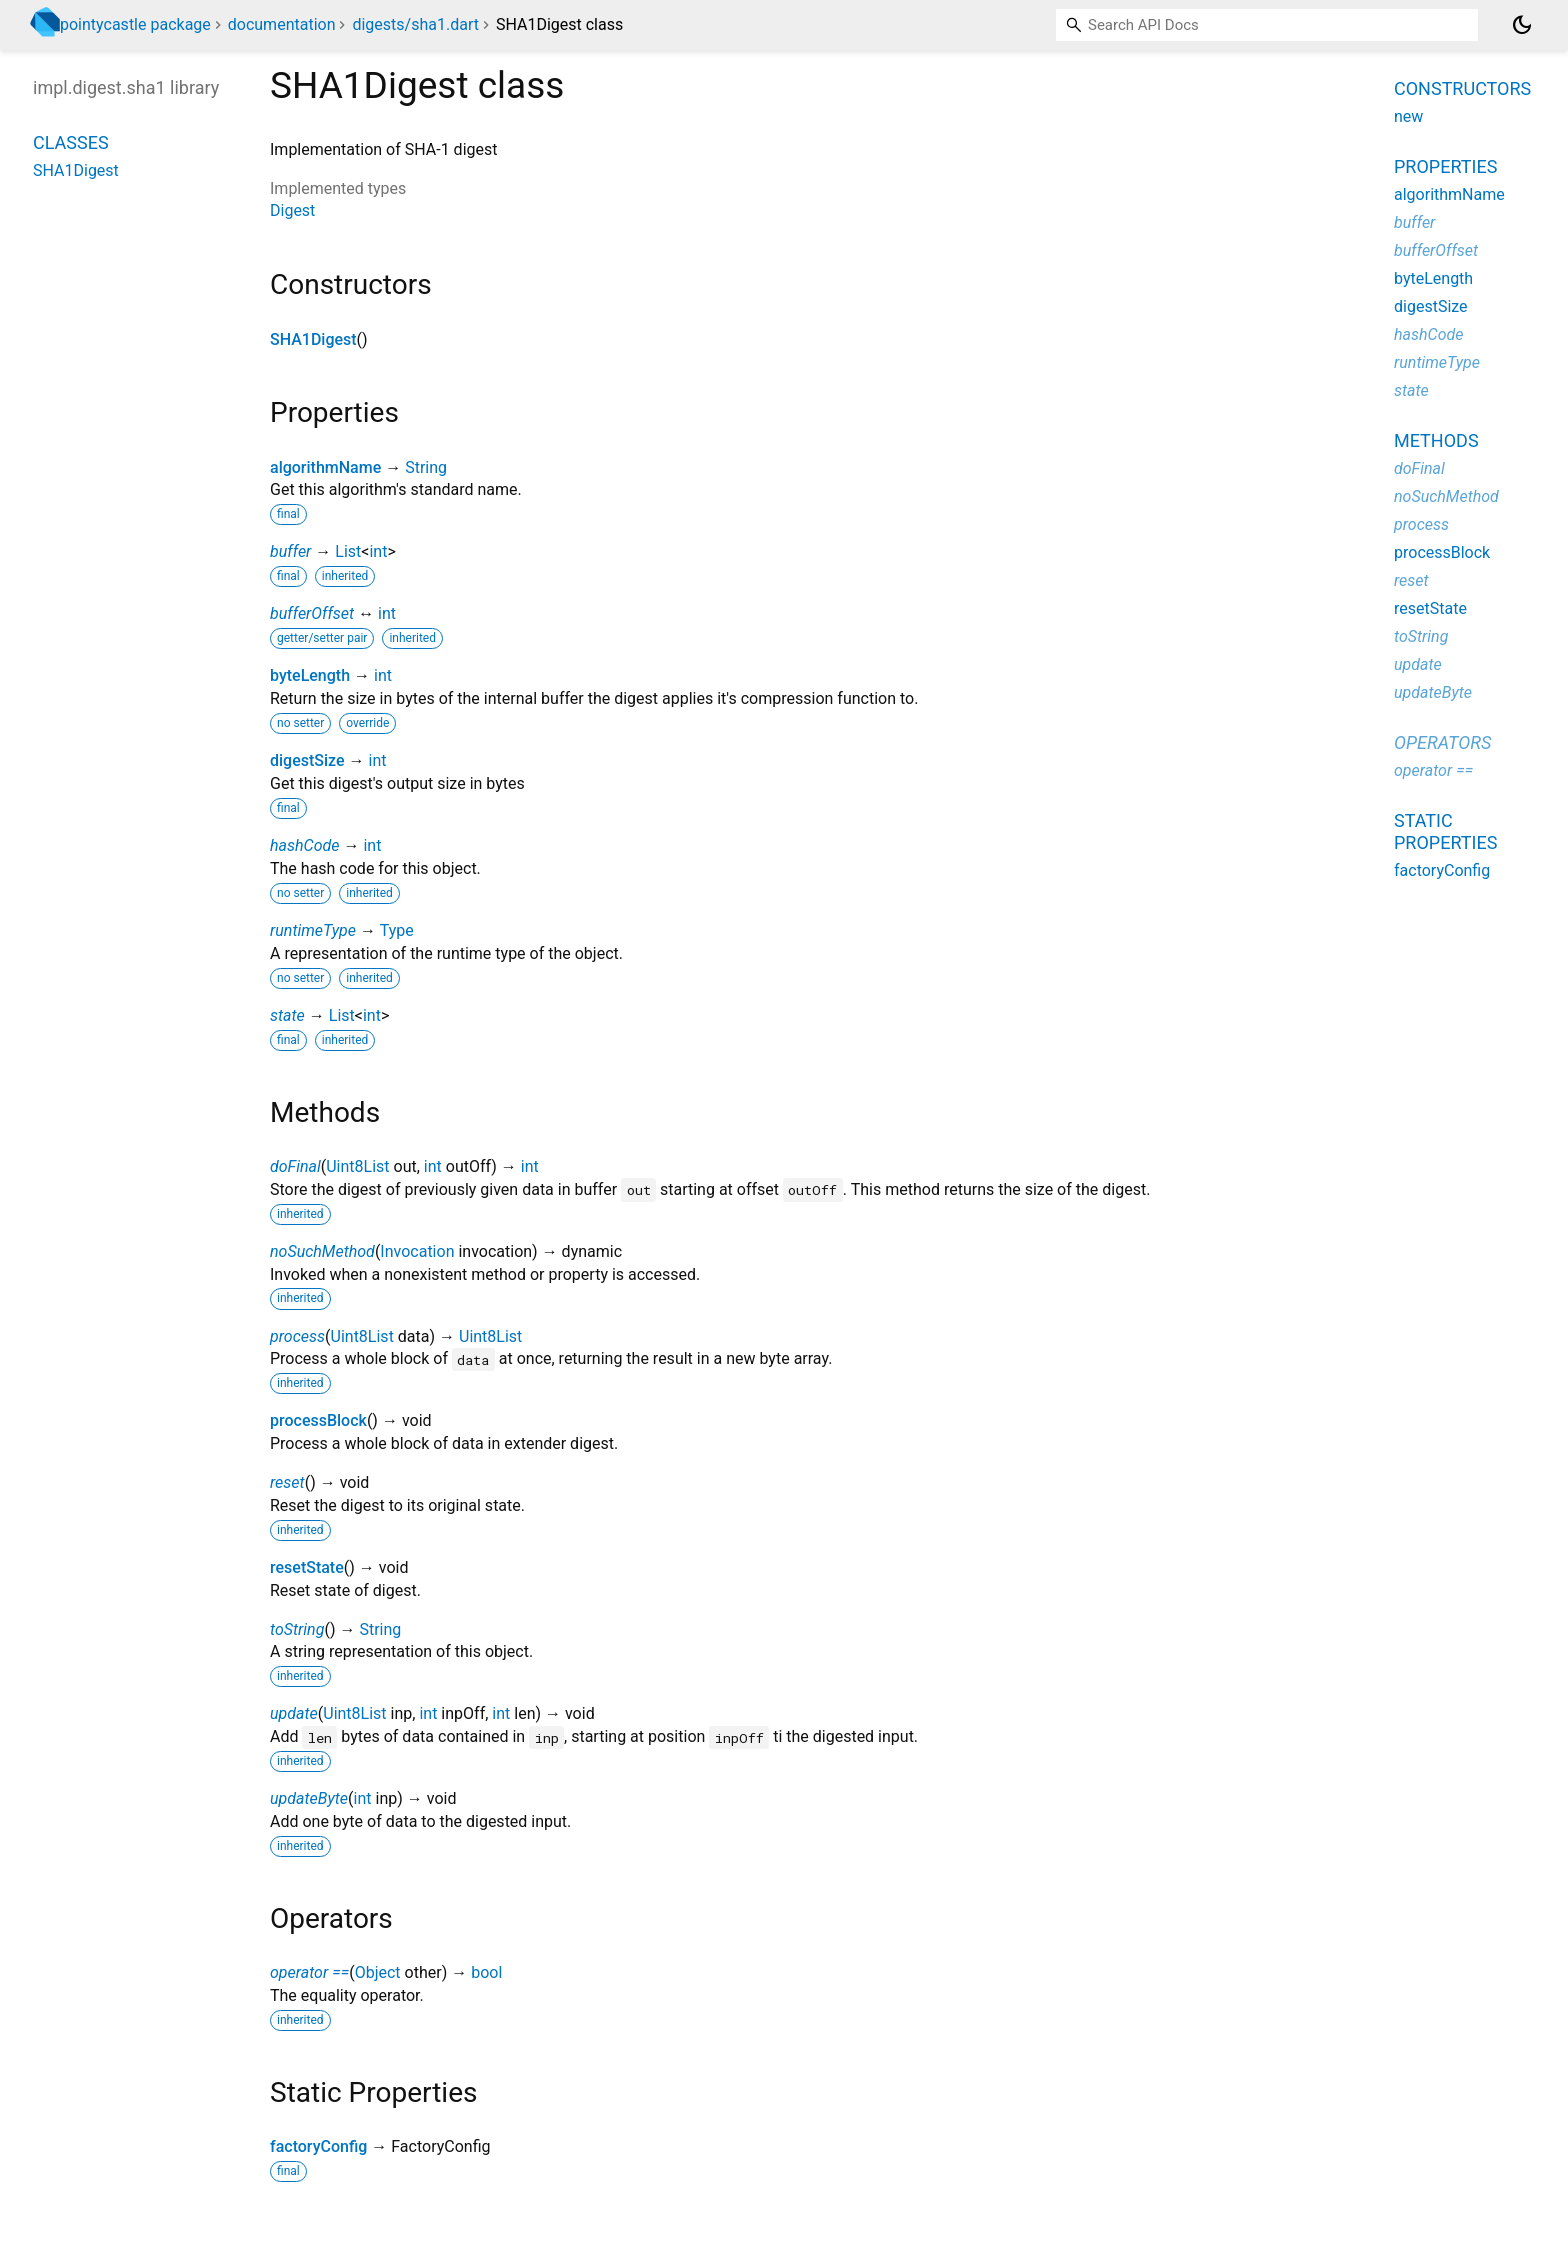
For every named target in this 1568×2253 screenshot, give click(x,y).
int (378, 551)
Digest (292, 210)
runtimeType (313, 930)
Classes (71, 142)
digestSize (307, 760)
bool (486, 1972)
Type (397, 930)
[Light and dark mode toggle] (1522, 25)
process (297, 1336)
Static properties (1445, 831)
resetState (307, 1567)
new (1408, 116)
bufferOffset (312, 613)
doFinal (295, 1166)
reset (287, 1482)
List (348, 551)
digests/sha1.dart (415, 24)
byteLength (310, 675)
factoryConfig (318, 2146)
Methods (1436, 440)
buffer (290, 551)
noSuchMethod (322, 1251)
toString (297, 1629)
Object (378, 1972)
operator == (309, 1972)
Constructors (1462, 88)
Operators (1442, 742)
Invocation (417, 1251)
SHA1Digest (313, 339)
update (294, 1713)
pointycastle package (135, 24)
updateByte (309, 1798)
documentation (282, 24)
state (287, 1015)
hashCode (304, 845)
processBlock (318, 1420)
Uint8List (357, 1166)
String (426, 467)
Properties (1445, 166)
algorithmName (325, 467)
